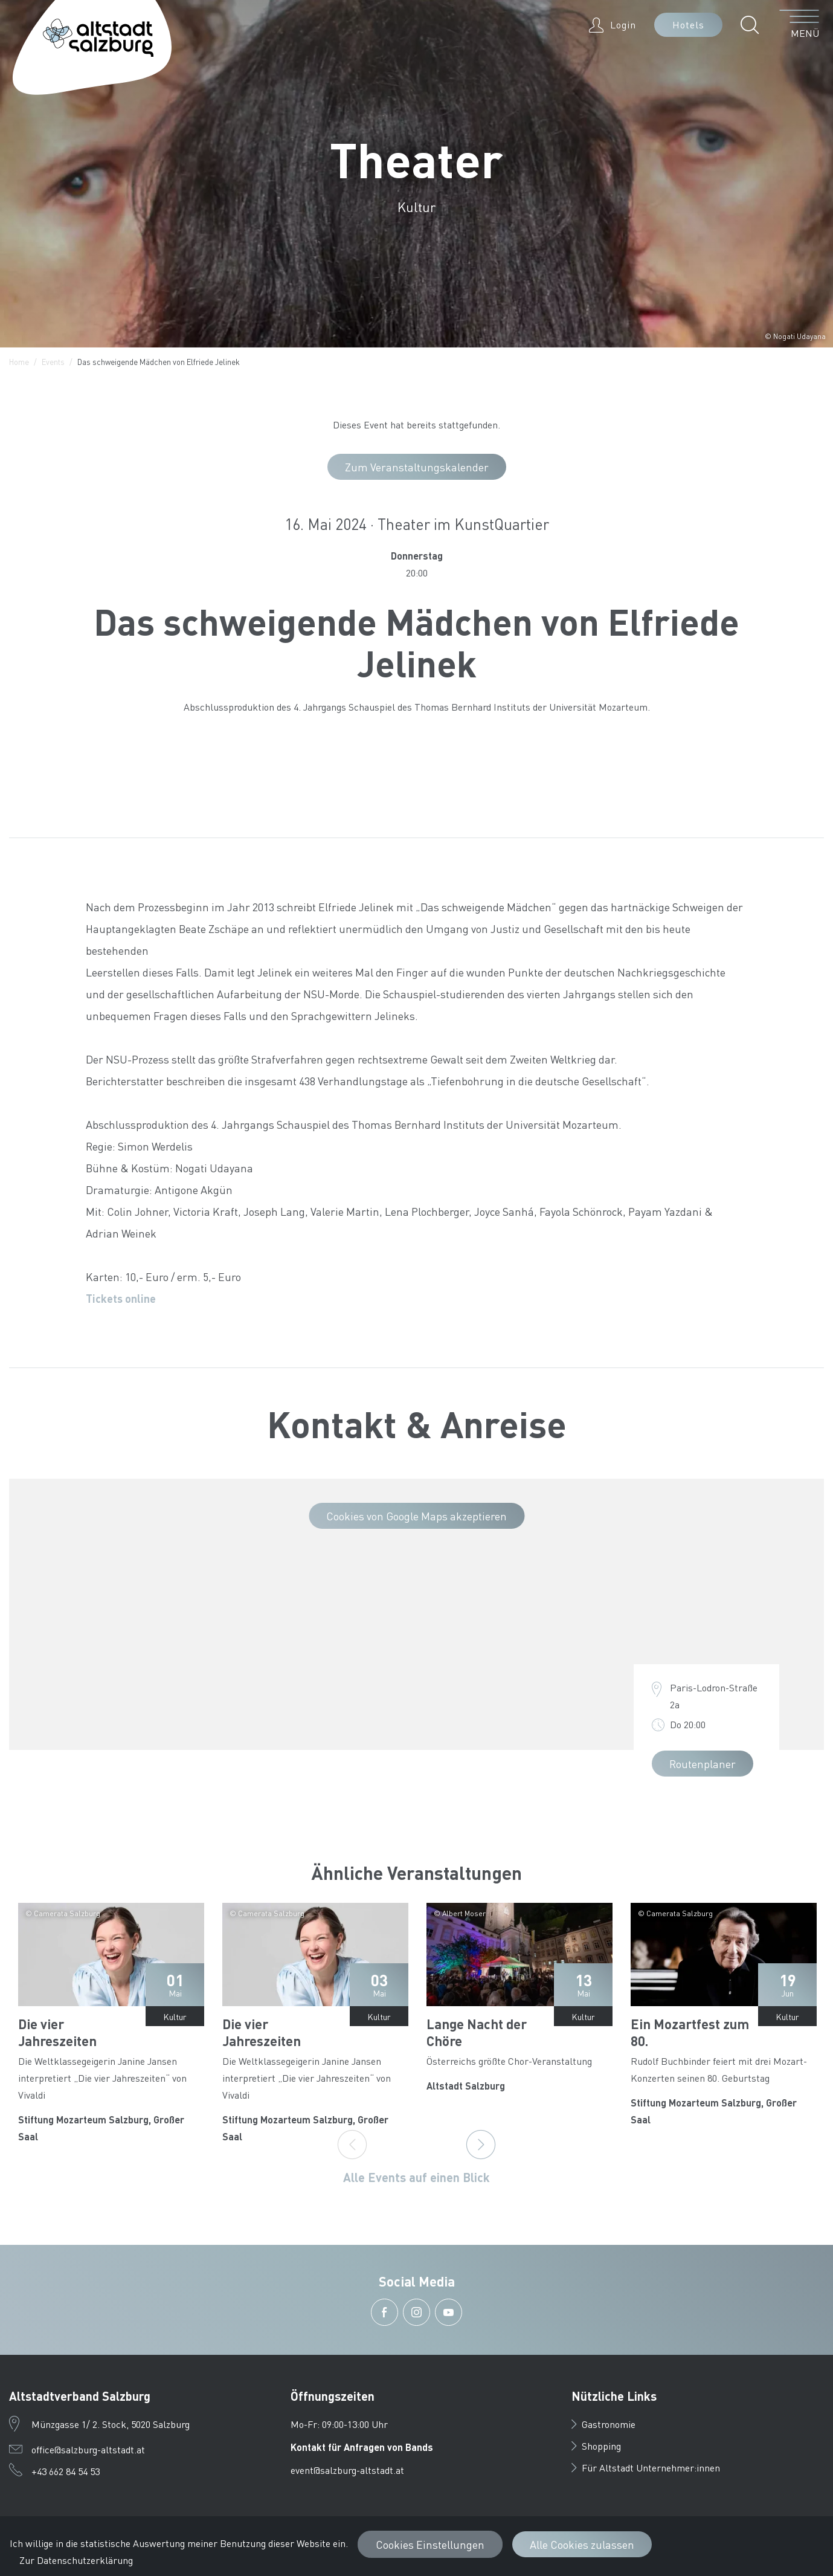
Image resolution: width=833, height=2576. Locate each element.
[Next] (481, 2144)
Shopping (596, 2445)
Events (53, 362)
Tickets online (121, 1298)
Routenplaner (702, 1764)
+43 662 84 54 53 (65, 2471)
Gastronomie (603, 2424)
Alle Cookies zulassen (582, 2544)
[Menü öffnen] (799, 25)
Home (19, 362)
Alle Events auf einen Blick (416, 2177)
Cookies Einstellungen (430, 2544)
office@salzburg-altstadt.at (88, 2449)
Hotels (688, 24)
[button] (753, 25)
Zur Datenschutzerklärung (76, 2560)
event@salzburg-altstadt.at (347, 2470)
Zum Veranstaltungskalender (417, 467)
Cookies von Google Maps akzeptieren (416, 1516)
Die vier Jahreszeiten (57, 2032)
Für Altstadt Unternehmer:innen (645, 2467)
